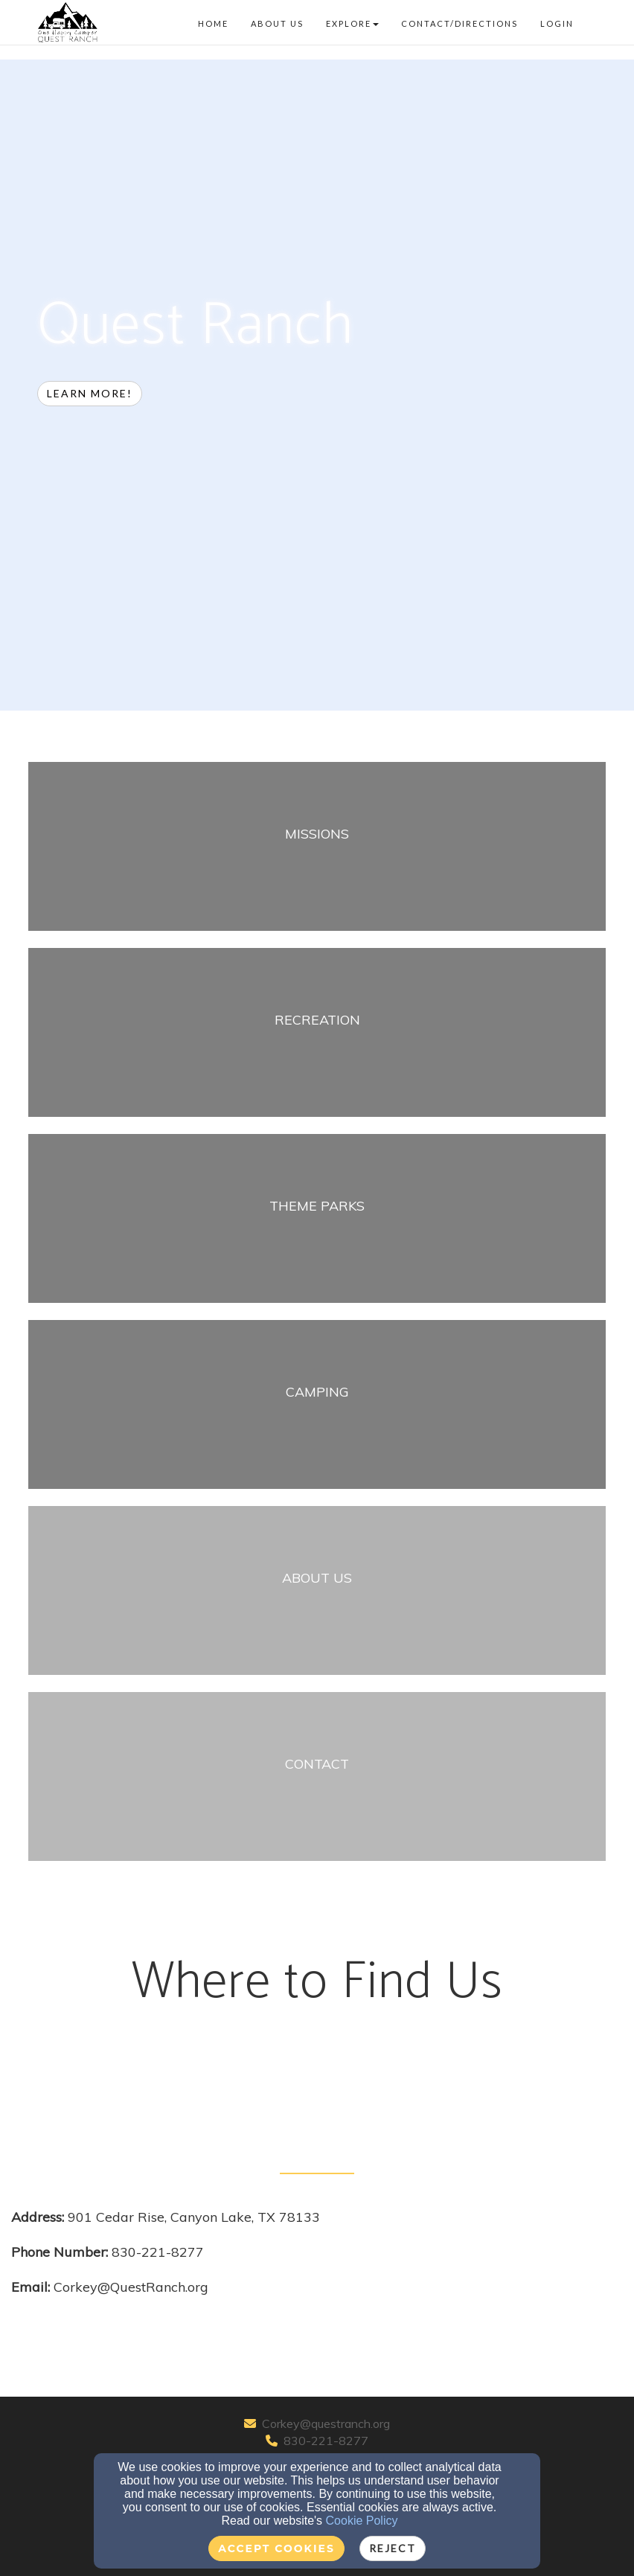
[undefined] (317, 855)
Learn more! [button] (89, 393)
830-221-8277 (326, 2440)
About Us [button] (277, 23)
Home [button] (213, 23)
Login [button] (557, 23)
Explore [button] (352, 23)
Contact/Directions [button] (459, 23)
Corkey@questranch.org (326, 2423)
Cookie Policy (362, 2520)
